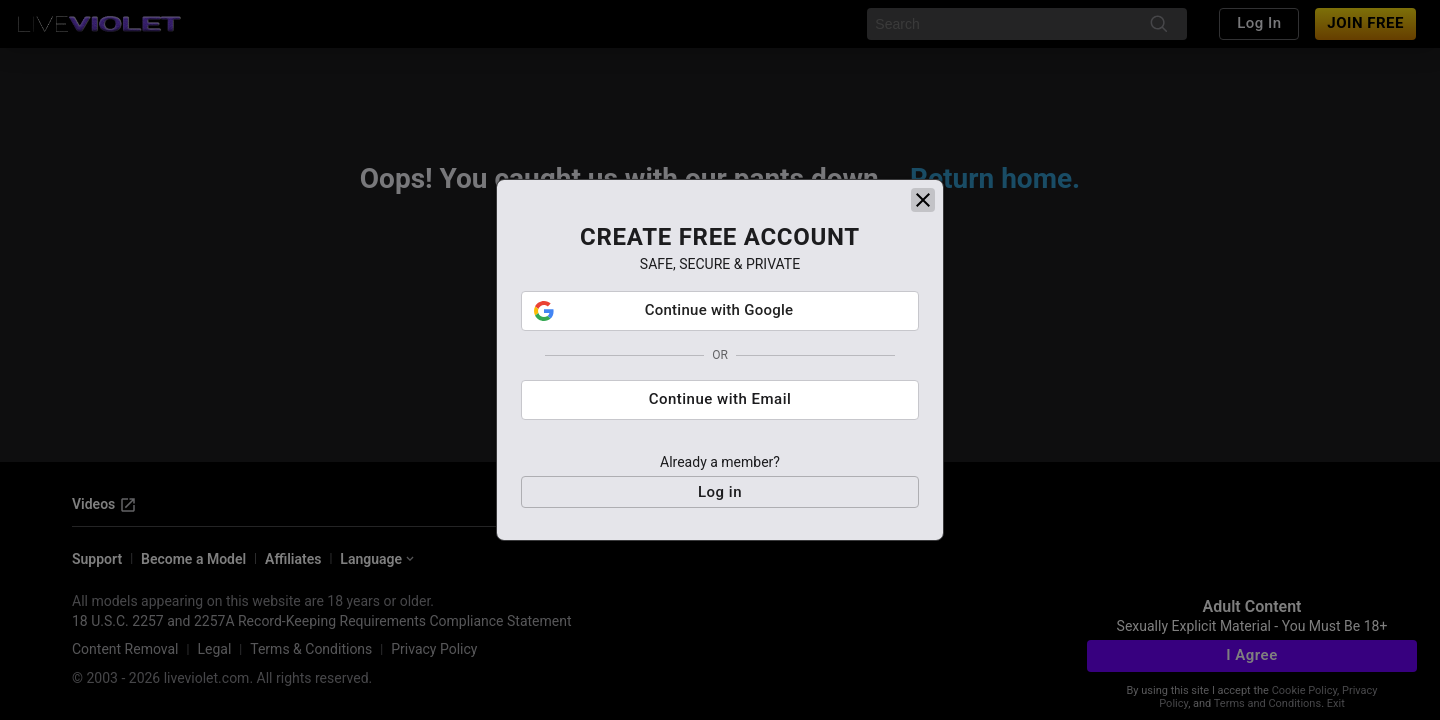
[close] (923, 200)
